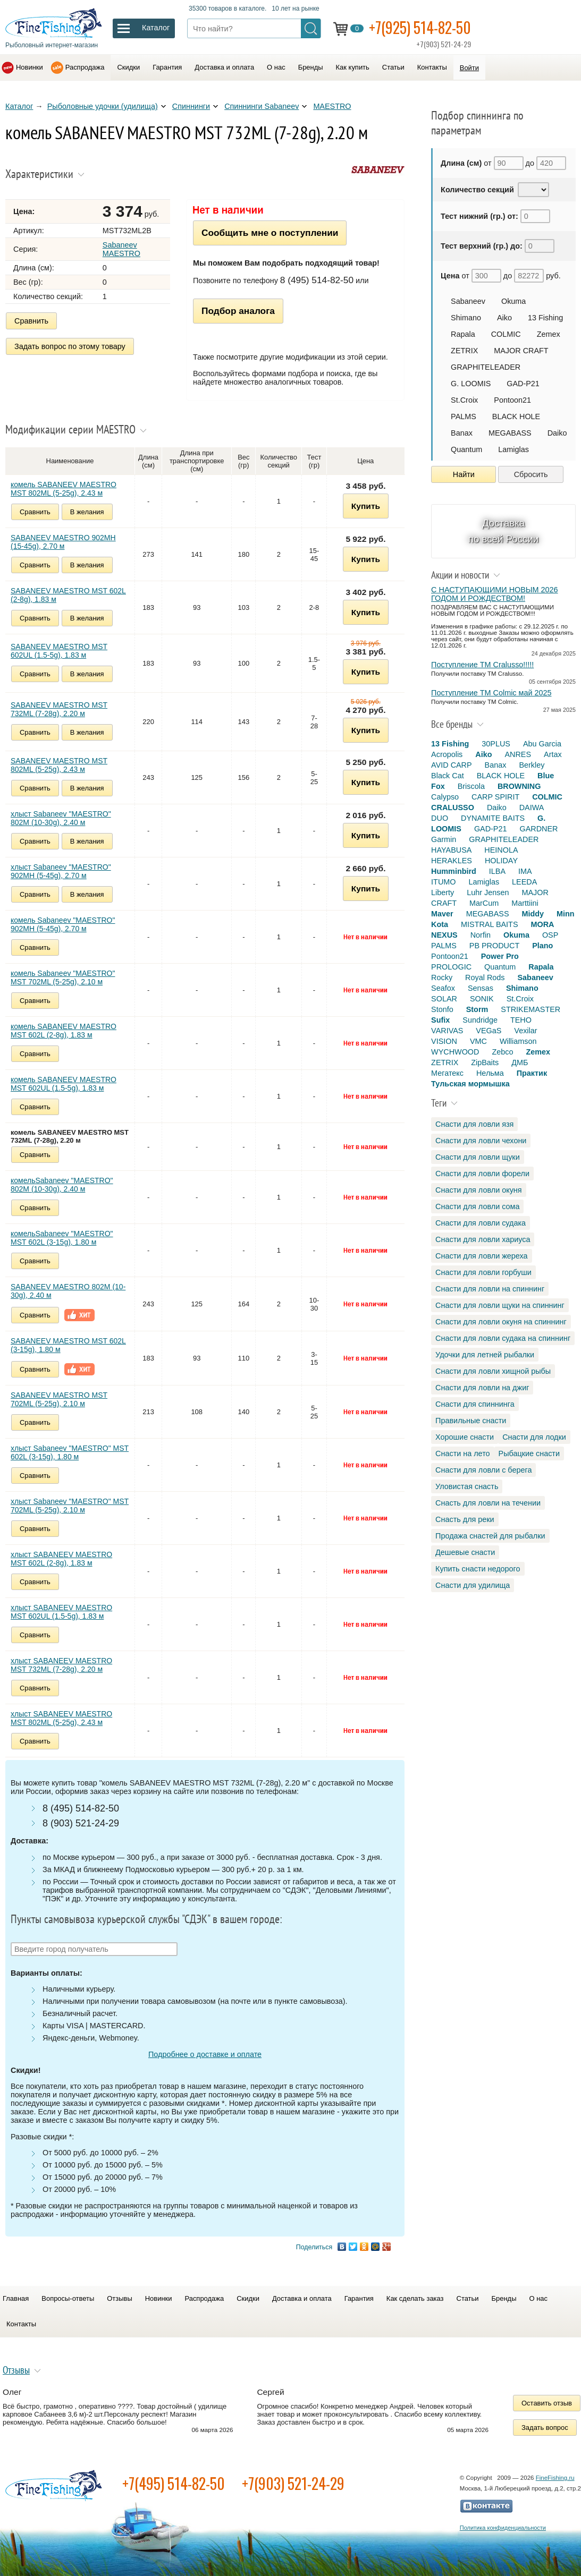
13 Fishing (545, 317)
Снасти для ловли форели (482, 1173)
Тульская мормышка (470, 1083)
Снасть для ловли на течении (488, 1503)
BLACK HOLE (516, 416)
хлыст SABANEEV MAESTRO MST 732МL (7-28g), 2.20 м (61, 1664)
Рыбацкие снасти (529, 1453)
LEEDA (524, 882)
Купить (365, 506)
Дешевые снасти (465, 1552)
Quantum (466, 449)
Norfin (480, 935)
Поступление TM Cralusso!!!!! (482, 664)
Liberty (442, 892)
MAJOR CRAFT (521, 350)
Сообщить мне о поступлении (269, 232)
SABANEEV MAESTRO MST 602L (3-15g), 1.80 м (68, 1345)
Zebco (502, 1052)
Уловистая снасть (466, 1486)
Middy (533, 913)
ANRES (517, 754)
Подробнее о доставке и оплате (205, 2054)
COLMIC (506, 334)
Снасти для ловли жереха (481, 1256)
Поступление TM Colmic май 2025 (491, 692)
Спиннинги (191, 106)
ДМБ (519, 1062)
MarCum (484, 903)
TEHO (521, 1020)
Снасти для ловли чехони (480, 1140)
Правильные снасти (470, 1420)
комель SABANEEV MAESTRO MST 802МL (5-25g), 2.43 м (63, 488)
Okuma (513, 301)
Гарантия (167, 67)
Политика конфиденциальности (503, 2527)
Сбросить (531, 474)
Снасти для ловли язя (474, 1124)
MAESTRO (332, 106)
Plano (542, 945)
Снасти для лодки (534, 1437)
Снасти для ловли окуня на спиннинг (501, 1321)
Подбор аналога (238, 310)
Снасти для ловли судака (480, 1223)
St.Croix (464, 400)
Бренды (310, 67)
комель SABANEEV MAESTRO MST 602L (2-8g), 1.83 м (63, 1030)
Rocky (441, 977)
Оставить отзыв (546, 2403)
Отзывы (119, 2298)
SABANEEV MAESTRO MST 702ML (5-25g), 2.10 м (59, 1399)
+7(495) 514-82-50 (173, 2483)
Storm (477, 1009)
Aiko (504, 317)
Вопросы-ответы (67, 2298)
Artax (553, 754)
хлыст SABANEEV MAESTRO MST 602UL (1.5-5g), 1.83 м (61, 1611)
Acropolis (446, 754)
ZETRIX (464, 350)
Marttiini (524, 903)
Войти (469, 68)
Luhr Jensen (488, 892)
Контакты (432, 67)
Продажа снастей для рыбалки (490, 1536)
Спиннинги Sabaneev (261, 106)
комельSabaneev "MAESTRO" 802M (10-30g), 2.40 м (62, 1184)
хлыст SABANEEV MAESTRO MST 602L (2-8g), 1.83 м (61, 1558)
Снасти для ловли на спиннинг (489, 1289)
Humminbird (453, 871)
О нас (276, 67)
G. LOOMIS (471, 383)
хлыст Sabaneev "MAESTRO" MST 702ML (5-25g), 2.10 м (70, 1505)
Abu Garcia (542, 743)
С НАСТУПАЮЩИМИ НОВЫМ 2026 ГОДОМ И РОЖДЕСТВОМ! (494, 593)
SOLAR (444, 998)
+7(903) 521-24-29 (293, 2483)
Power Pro (500, 956)
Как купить (352, 67)
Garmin (443, 839)
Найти (464, 474)
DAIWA (531, 807)
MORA (542, 924)
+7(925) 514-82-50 (420, 27)
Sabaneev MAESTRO (121, 249)
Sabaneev (468, 301)
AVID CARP (451, 765)
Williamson (518, 1041)
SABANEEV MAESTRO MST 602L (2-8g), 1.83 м (68, 594)
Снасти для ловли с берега (483, 1470)
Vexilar (525, 1030)
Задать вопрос (544, 2428)
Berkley (531, 765)
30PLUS (496, 743)
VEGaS (488, 1030)
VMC (478, 1041)
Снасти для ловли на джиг (482, 1387)
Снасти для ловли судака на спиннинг (502, 1338)
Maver (442, 913)
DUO (439, 818)
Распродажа (85, 67)
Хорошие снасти (464, 1437)
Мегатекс (447, 1073)
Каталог (19, 106)
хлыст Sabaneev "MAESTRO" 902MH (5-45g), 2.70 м (61, 871)
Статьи (393, 67)
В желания (87, 512)
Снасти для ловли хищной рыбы (493, 1371)
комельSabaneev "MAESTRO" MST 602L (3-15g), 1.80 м (62, 1237)
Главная (16, 2298)
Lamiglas (513, 449)
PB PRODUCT (494, 945)
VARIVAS (447, 1030)
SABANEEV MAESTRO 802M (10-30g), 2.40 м (68, 1290)
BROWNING (519, 786)
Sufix (440, 1020)
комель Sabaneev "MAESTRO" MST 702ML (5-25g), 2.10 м (63, 977)
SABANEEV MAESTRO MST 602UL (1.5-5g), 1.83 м (59, 650)
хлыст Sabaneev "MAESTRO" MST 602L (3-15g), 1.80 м (70, 1452)
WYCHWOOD (455, 1052)
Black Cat (447, 775)
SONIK (482, 998)
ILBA (497, 871)
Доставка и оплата (224, 67)
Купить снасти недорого (477, 1569)
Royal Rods (484, 977)
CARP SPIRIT (495, 797)
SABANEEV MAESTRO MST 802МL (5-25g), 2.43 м (59, 764)
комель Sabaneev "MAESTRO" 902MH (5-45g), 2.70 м (63, 924)
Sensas (480, 988)
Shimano (466, 317)
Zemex (548, 334)
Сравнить (31, 321)
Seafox (443, 988)
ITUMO (443, 882)
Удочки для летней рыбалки (484, 1354)
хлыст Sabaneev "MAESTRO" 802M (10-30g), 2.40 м (61, 818)
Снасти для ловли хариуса (482, 1239)
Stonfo (442, 1009)
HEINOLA (501, 850)
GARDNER (538, 828)
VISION (444, 1041)
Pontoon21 (512, 400)
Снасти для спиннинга (475, 1404)
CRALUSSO (452, 807)
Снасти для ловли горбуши (483, 1272)
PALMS (463, 416)
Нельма (490, 1073)
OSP (550, 935)
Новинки (29, 67)
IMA (525, 871)
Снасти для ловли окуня (478, 1190)
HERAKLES (451, 860)
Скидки (128, 67)
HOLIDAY (501, 860)
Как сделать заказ (415, 2298)
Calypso (445, 797)
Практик (532, 1073)
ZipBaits (485, 1062)
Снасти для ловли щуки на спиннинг (500, 1305)
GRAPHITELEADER (485, 367)
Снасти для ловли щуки (477, 1157)
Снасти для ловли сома (477, 1206)
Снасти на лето (462, 1453)
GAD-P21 (523, 383)
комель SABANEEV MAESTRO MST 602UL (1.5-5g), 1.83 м (63, 1083)
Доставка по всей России (503, 531)
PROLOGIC (451, 967)
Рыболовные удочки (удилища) (102, 106)
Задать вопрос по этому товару (69, 346)
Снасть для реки (464, 1519)
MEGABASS (510, 433)
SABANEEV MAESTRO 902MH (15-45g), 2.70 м (63, 541)
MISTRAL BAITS (489, 924)
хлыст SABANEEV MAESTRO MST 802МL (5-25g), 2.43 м (61, 1718)
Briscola (471, 786)
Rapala (463, 334)
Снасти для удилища (472, 1585)
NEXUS (444, 935)
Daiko (557, 433)
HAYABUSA (451, 850)
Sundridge (480, 1020)
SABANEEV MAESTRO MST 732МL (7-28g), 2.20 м (59, 709)
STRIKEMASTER (530, 1009)
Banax (462, 433)
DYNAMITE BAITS (493, 818)
